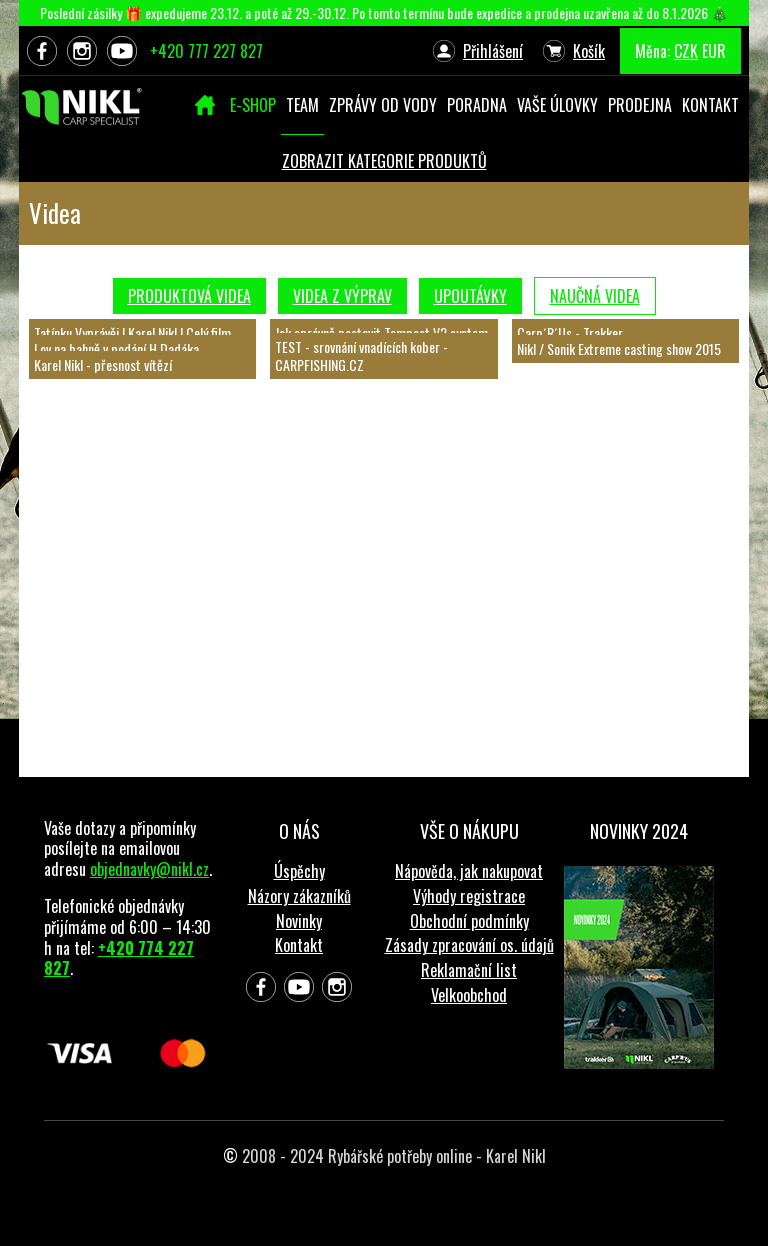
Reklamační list (469, 970)
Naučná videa (595, 296)
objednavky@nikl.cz (149, 869)
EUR (714, 51)
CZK (686, 51)
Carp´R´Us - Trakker (570, 332)
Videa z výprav (342, 296)
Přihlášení (493, 51)
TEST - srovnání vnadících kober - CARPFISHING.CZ (361, 355)
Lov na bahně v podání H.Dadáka (116, 348)
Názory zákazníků (299, 896)
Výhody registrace (469, 896)
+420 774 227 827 (119, 958)
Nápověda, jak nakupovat (469, 871)
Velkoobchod (469, 995)
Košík (589, 51)
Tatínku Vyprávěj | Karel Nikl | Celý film (132, 332)
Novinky (299, 921)
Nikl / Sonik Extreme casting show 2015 (619, 348)
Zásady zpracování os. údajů (469, 945)
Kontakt (299, 945)
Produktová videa (189, 296)
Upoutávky (470, 296)
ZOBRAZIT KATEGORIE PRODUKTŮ (384, 161)
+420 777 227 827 (206, 51)
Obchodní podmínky (469, 921)
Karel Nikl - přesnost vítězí (103, 364)
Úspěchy (299, 871)
